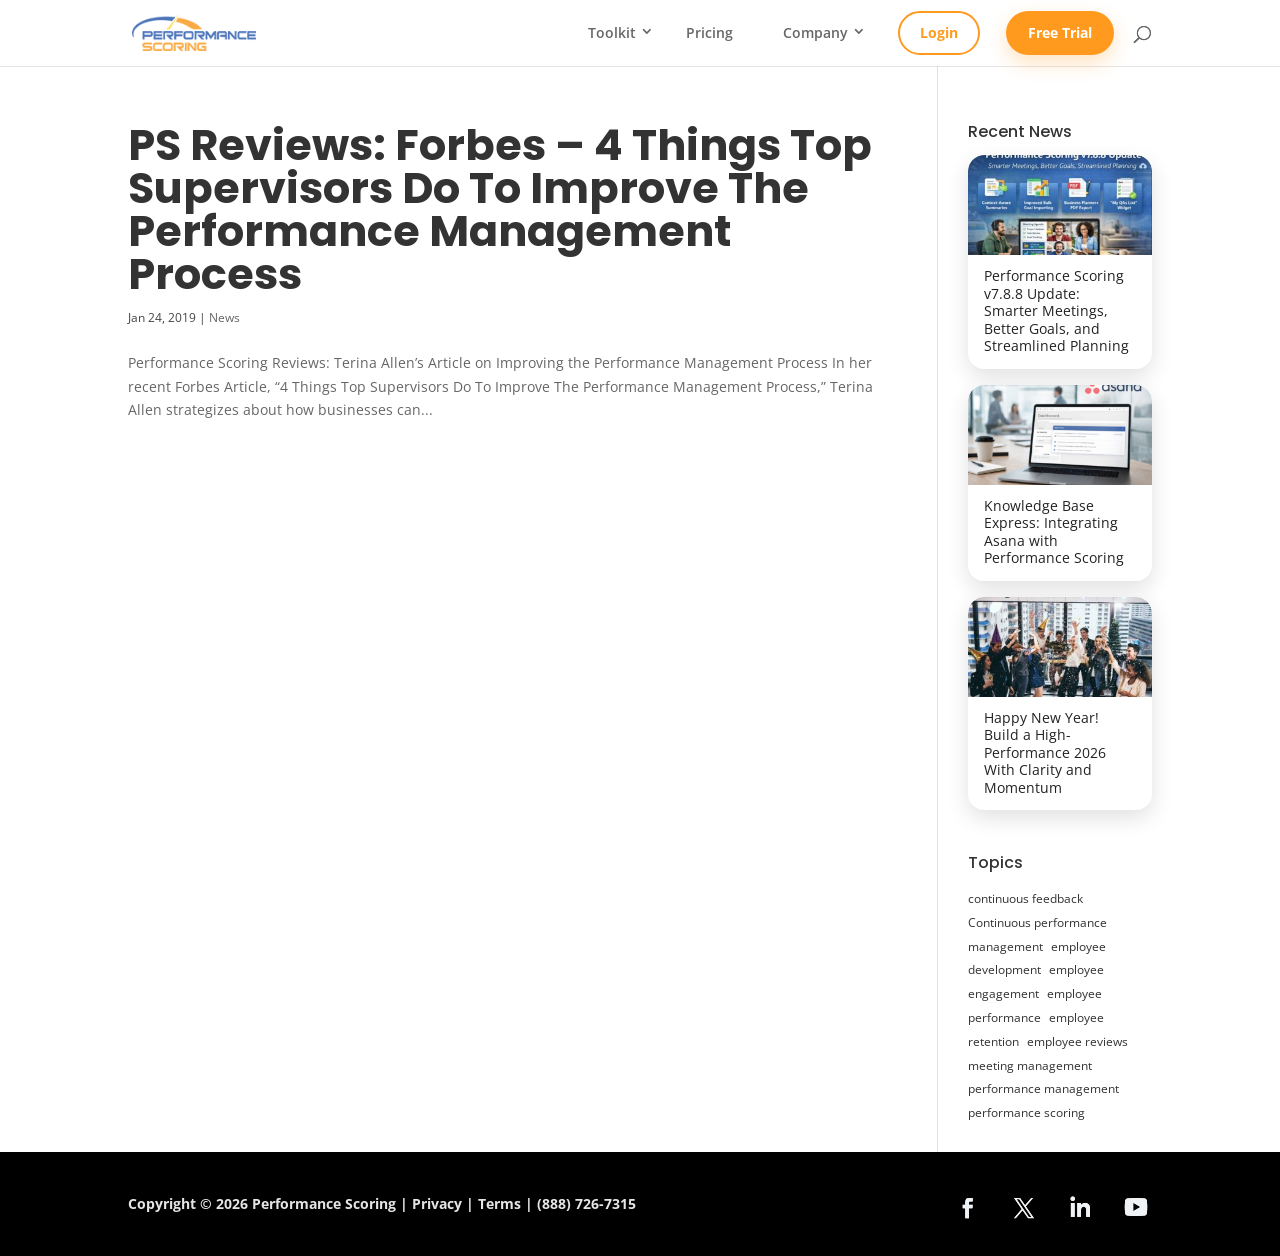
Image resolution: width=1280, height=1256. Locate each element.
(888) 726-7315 (586, 1203)
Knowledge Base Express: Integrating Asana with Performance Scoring (1054, 532)
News (224, 317)
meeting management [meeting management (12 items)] (1030, 1065)
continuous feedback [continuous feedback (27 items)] (1025, 898)
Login (939, 32)
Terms (499, 1203)
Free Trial (1060, 32)
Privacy (437, 1203)
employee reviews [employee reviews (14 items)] (1077, 1041)
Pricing (709, 33)
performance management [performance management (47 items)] (1043, 1088)
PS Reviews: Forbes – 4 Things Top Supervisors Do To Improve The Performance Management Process (500, 209)
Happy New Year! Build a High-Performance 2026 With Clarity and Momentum (1045, 752)
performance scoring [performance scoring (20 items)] (1026, 1112)
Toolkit (612, 33)
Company (815, 33)
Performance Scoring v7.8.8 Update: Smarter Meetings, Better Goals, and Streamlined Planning (1056, 310)
